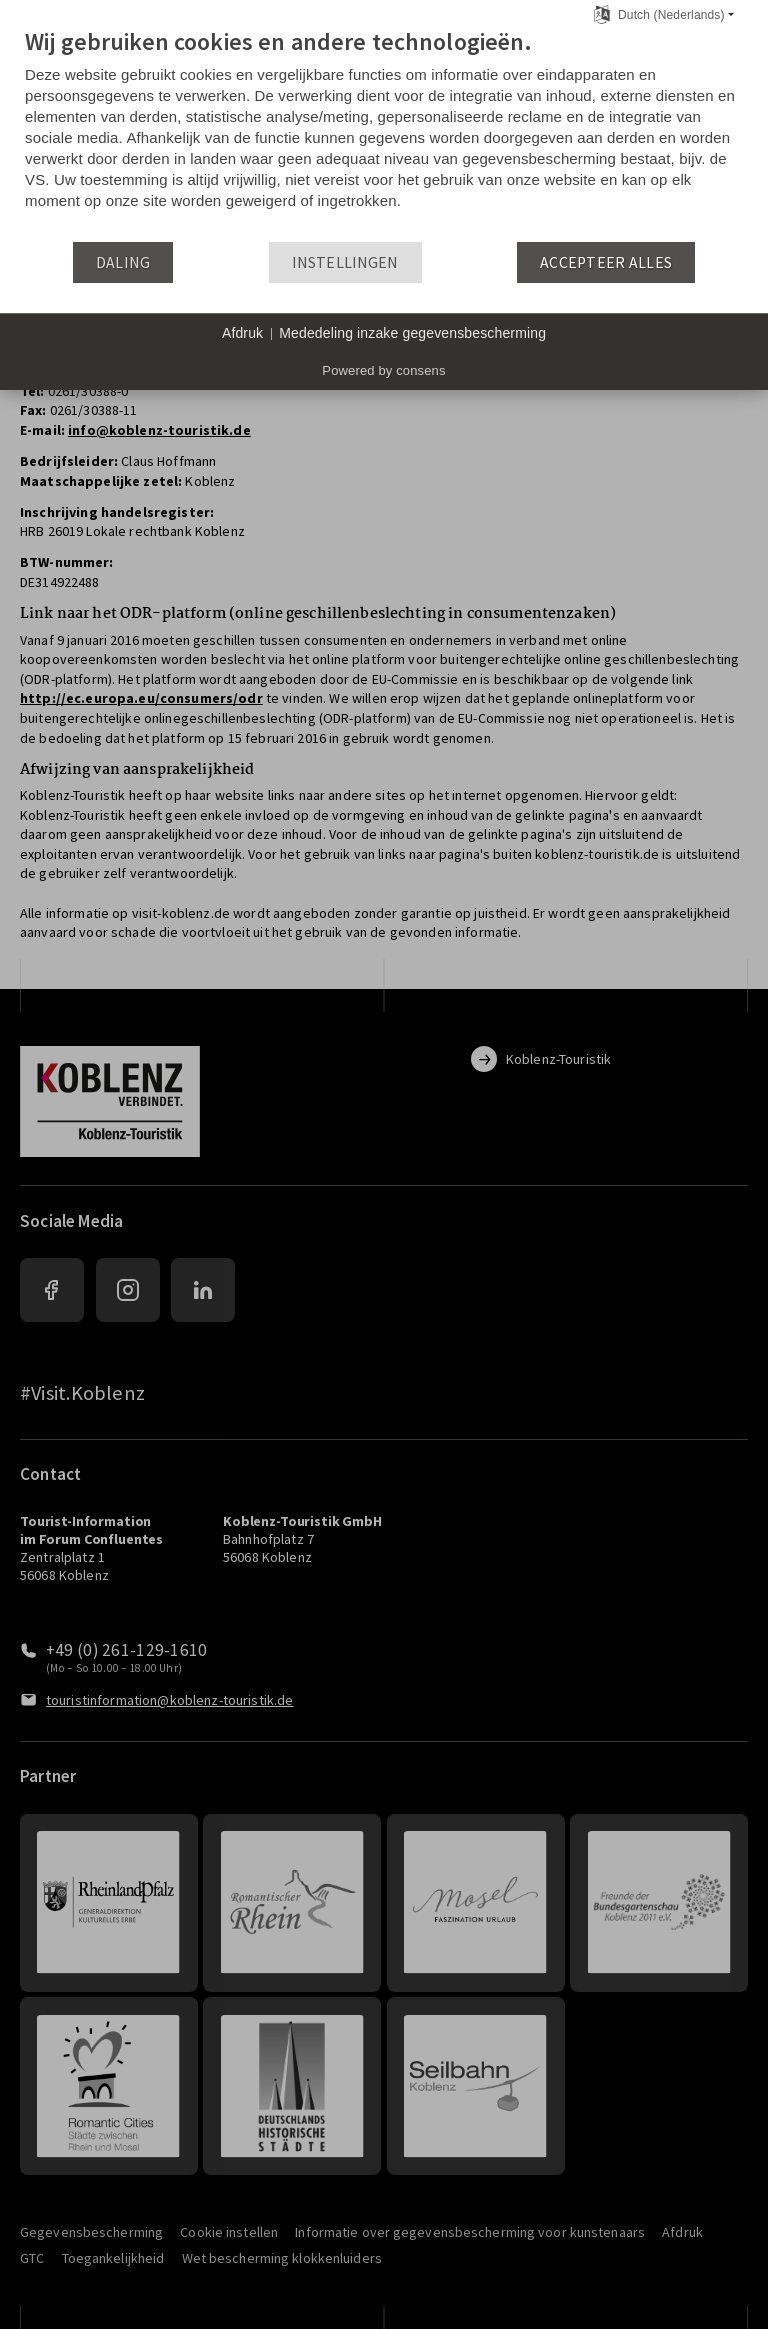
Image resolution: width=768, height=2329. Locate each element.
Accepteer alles (606, 262)
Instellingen (345, 262)
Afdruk (242, 333)
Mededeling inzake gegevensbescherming (412, 333)
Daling (123, 262)
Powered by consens (383, 370)
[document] (384, 133)
